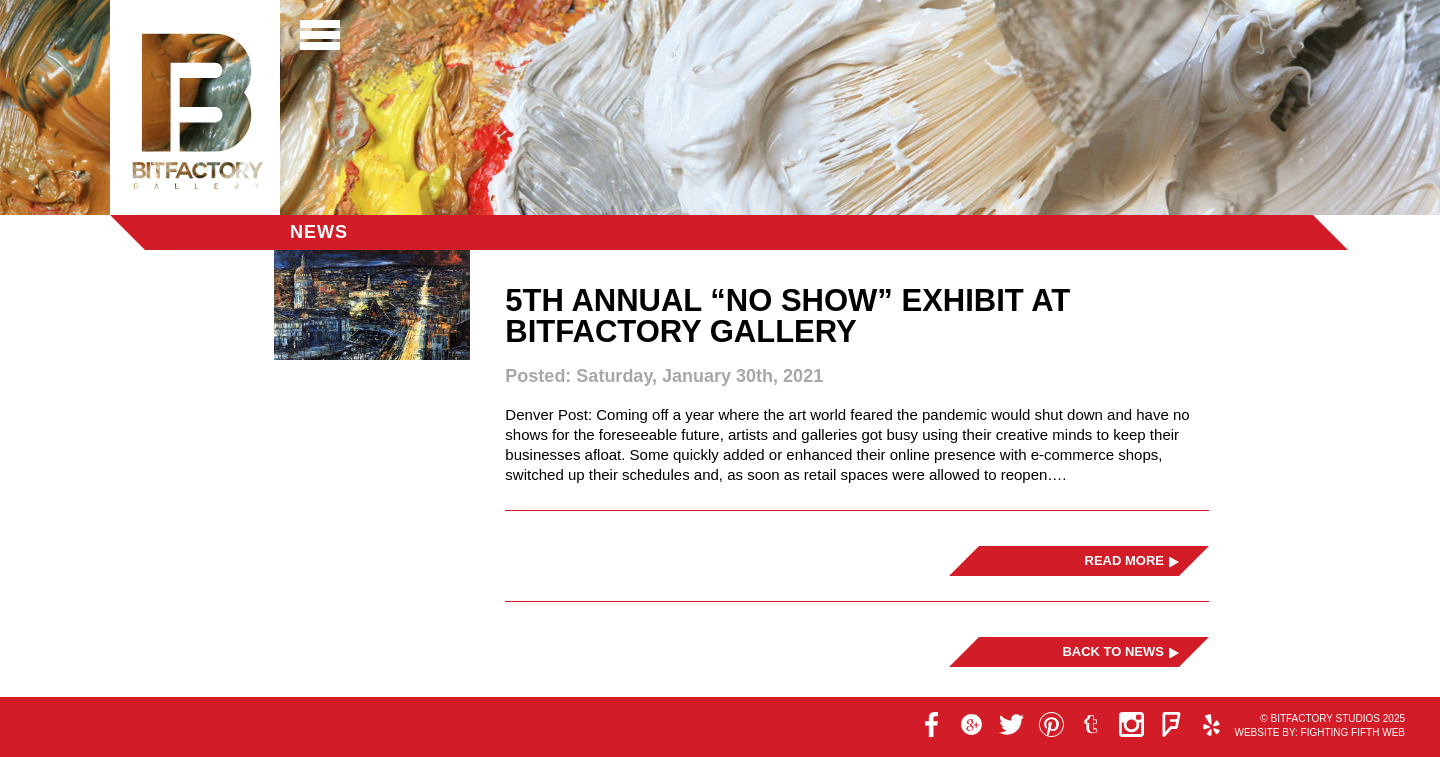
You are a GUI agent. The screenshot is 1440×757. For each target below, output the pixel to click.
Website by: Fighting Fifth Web (1319, 732)
